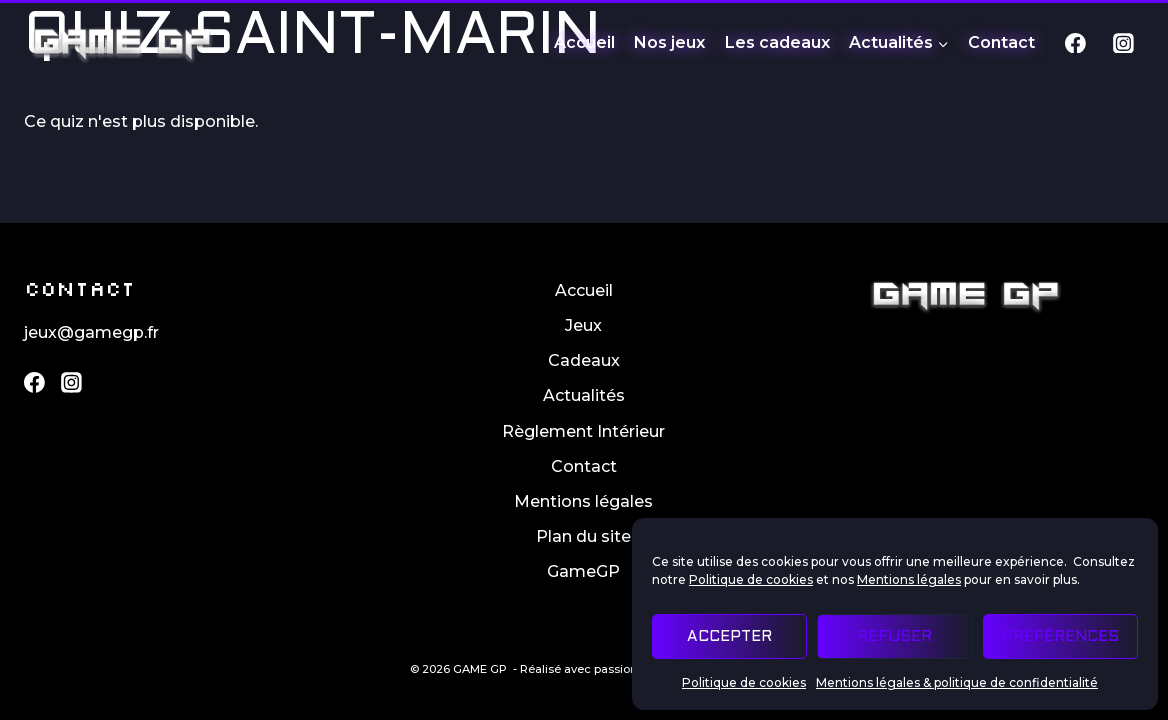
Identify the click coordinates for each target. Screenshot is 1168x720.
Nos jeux (669, 42)
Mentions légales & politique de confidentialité (957, 682)
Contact (1001, 42)
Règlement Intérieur (583, 431)
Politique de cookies (751, 579)
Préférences (1060, 637)
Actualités (584, 395)
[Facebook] (1076, 43)
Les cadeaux (777, 42)
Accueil (584, 42)
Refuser (894, 637)
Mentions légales (909, 579)
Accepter (729, 637)
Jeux (583, 325)
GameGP (583, 571)
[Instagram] (1123, 43)
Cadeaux (584, 360)
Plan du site (583, 536)
